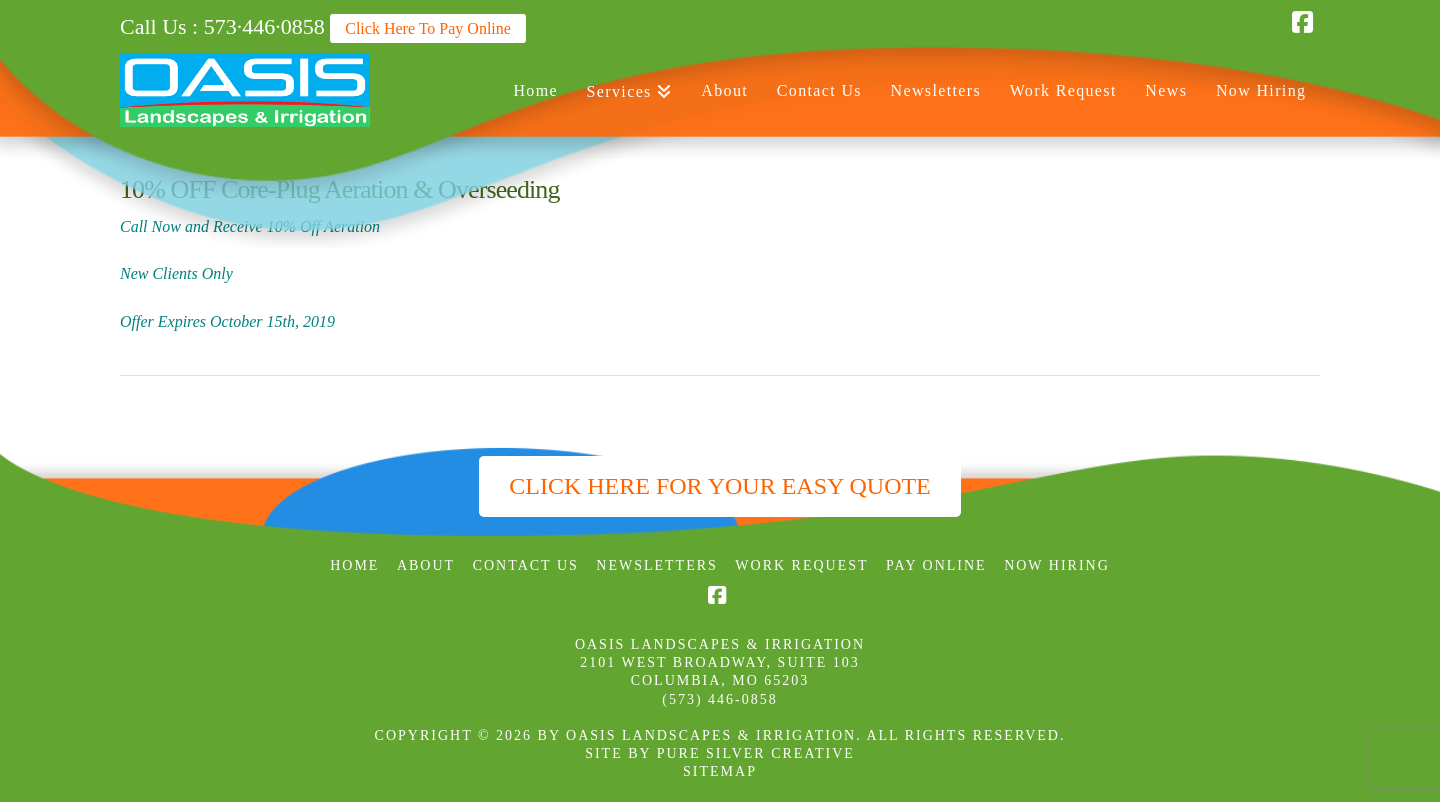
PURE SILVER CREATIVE (756, 753)
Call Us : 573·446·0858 (222, 26)
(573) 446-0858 (720, 699)
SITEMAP (720, 771)
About (426, 565)
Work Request (801, 565)
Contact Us (526, 565)
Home (354, 565)
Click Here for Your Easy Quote (720, 486)
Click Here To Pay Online (428, 28)
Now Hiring (1057, 565)
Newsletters (657, 565)
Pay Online (936, 565)
